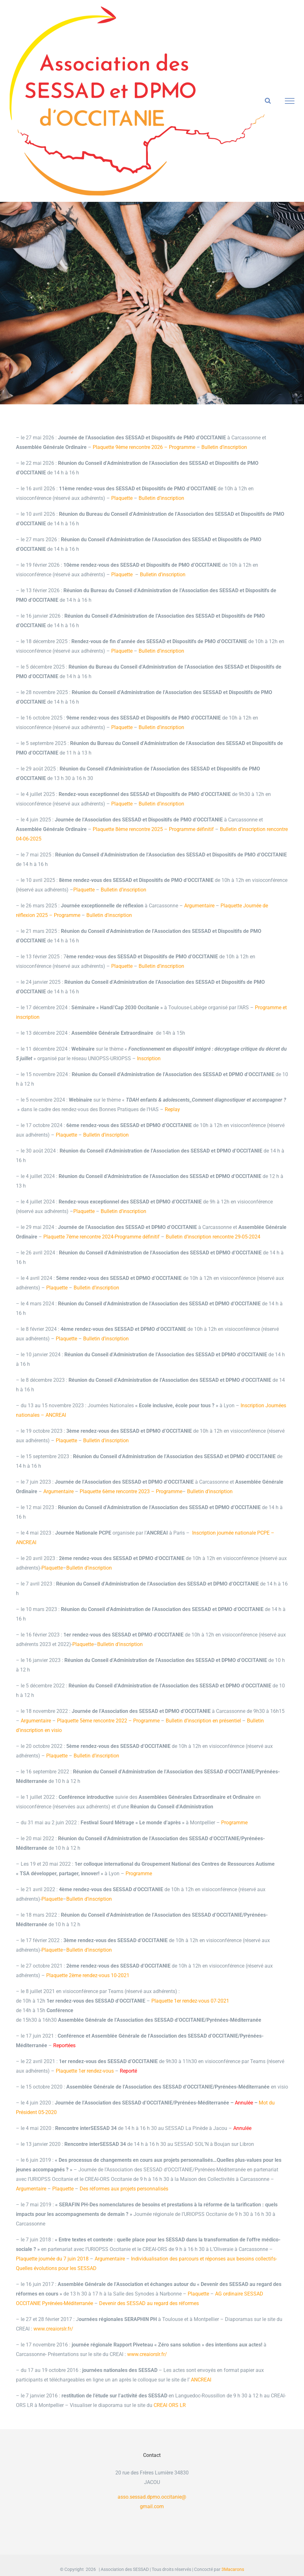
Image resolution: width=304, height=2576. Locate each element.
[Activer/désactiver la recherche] (268, 100)
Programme (234, 1823)
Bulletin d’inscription (224, 447)
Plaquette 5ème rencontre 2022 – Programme (108, 1721)
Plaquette (122, 498)
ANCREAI (200, 2380)
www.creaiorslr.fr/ (53, 2329)
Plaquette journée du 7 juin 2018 (52, 2259)
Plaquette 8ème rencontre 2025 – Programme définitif (153, 829)
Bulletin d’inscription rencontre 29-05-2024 (213, 1237)
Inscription (149, 1058)
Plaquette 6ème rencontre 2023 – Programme (131, 1491)
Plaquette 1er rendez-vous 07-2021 (190, 2001)
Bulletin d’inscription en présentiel (203, 1721)
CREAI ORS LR (170, 2405)
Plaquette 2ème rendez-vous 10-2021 (87, 1975)
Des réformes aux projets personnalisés (124, 2189)
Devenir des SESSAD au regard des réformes (149, 2303)
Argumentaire (199, 906)
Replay (172, 1109)
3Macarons (232, 2569)
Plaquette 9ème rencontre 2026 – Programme (144, 447)
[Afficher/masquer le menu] (290, 101)
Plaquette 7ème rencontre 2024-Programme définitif (101, 1237)
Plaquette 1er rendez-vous (85, 2071)
